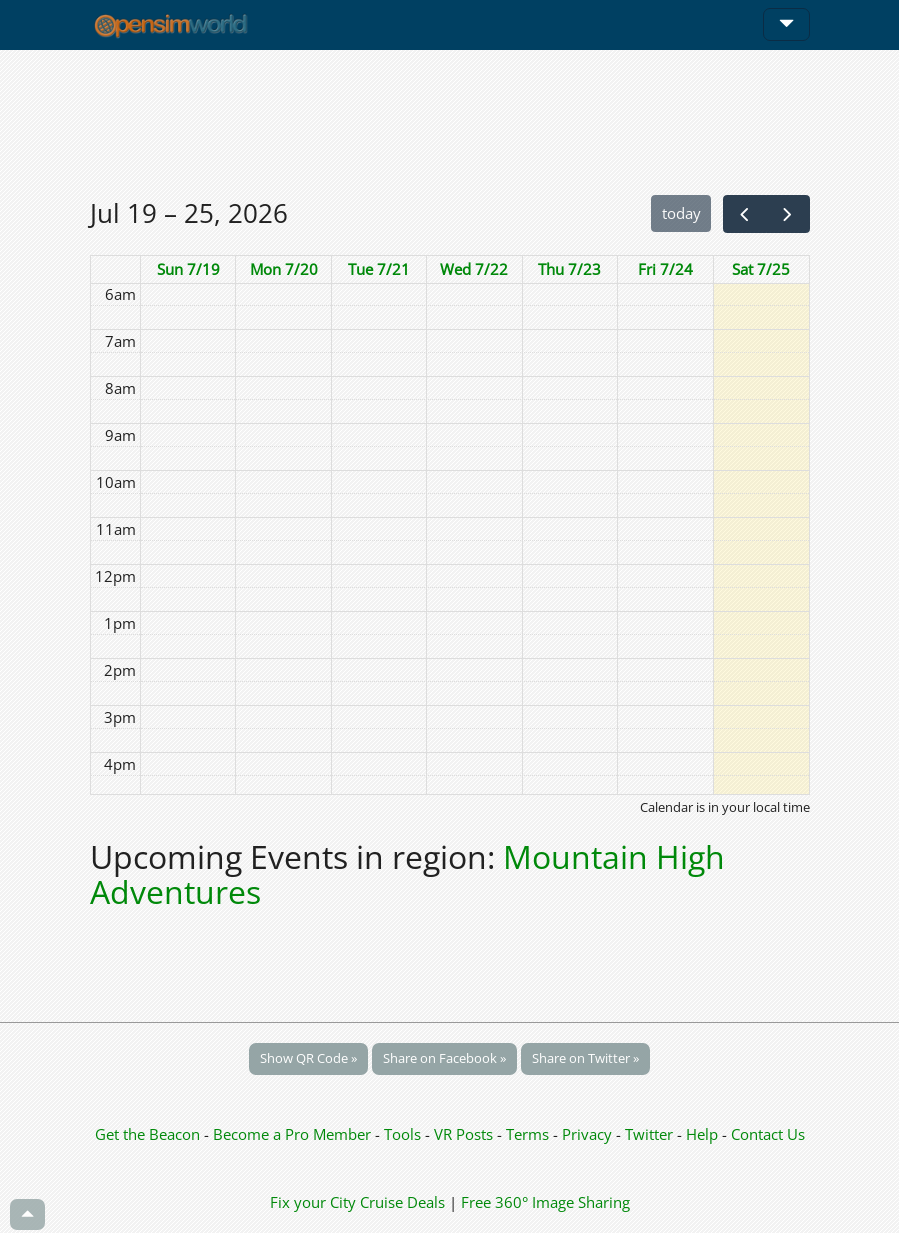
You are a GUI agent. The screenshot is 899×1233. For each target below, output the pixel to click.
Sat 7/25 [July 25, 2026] (761, 269)
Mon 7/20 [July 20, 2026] (284, 269)
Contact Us (768, 1134)
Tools (404, 1134)
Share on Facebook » (444, 1058)
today (681, 213)
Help (702, 1134)
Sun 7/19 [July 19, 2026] (188, 269)
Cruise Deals (402, 1202)
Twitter (649, 1134)
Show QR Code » (308, 1058)
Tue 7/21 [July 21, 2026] (379, 269)
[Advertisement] (450, 122)
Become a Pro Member (294, 1134)
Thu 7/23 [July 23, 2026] (569, 269)
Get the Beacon (147, 1134)
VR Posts (465, 1134)
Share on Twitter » (585, 1058)
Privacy (587, 1134)
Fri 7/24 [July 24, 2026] (665, 269)
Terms (529, 1134)
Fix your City (313, 1202)
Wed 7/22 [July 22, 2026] (474, 269)
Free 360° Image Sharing (545, 1202)
